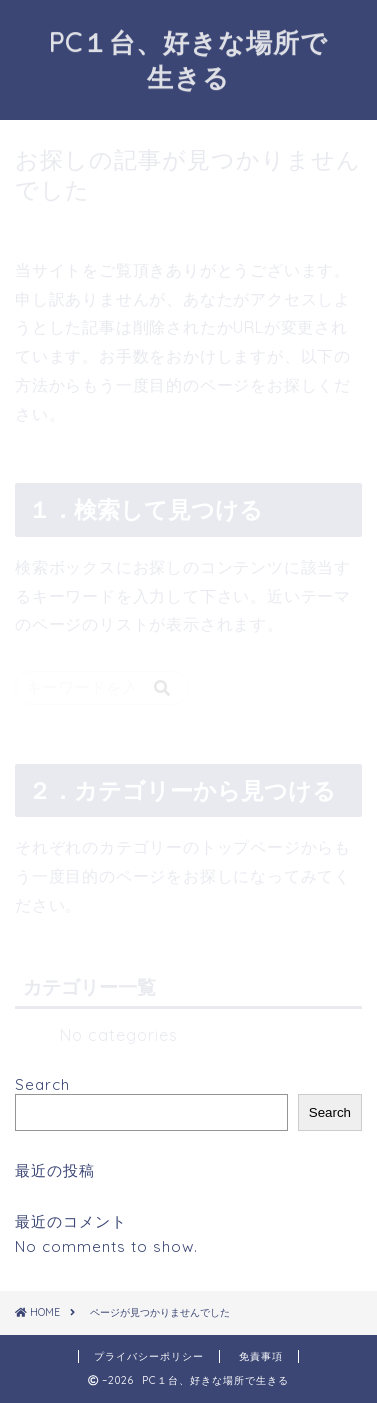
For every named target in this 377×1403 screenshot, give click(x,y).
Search (42, 1084)
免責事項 (261, 1356)
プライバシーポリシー (149, 1356)
